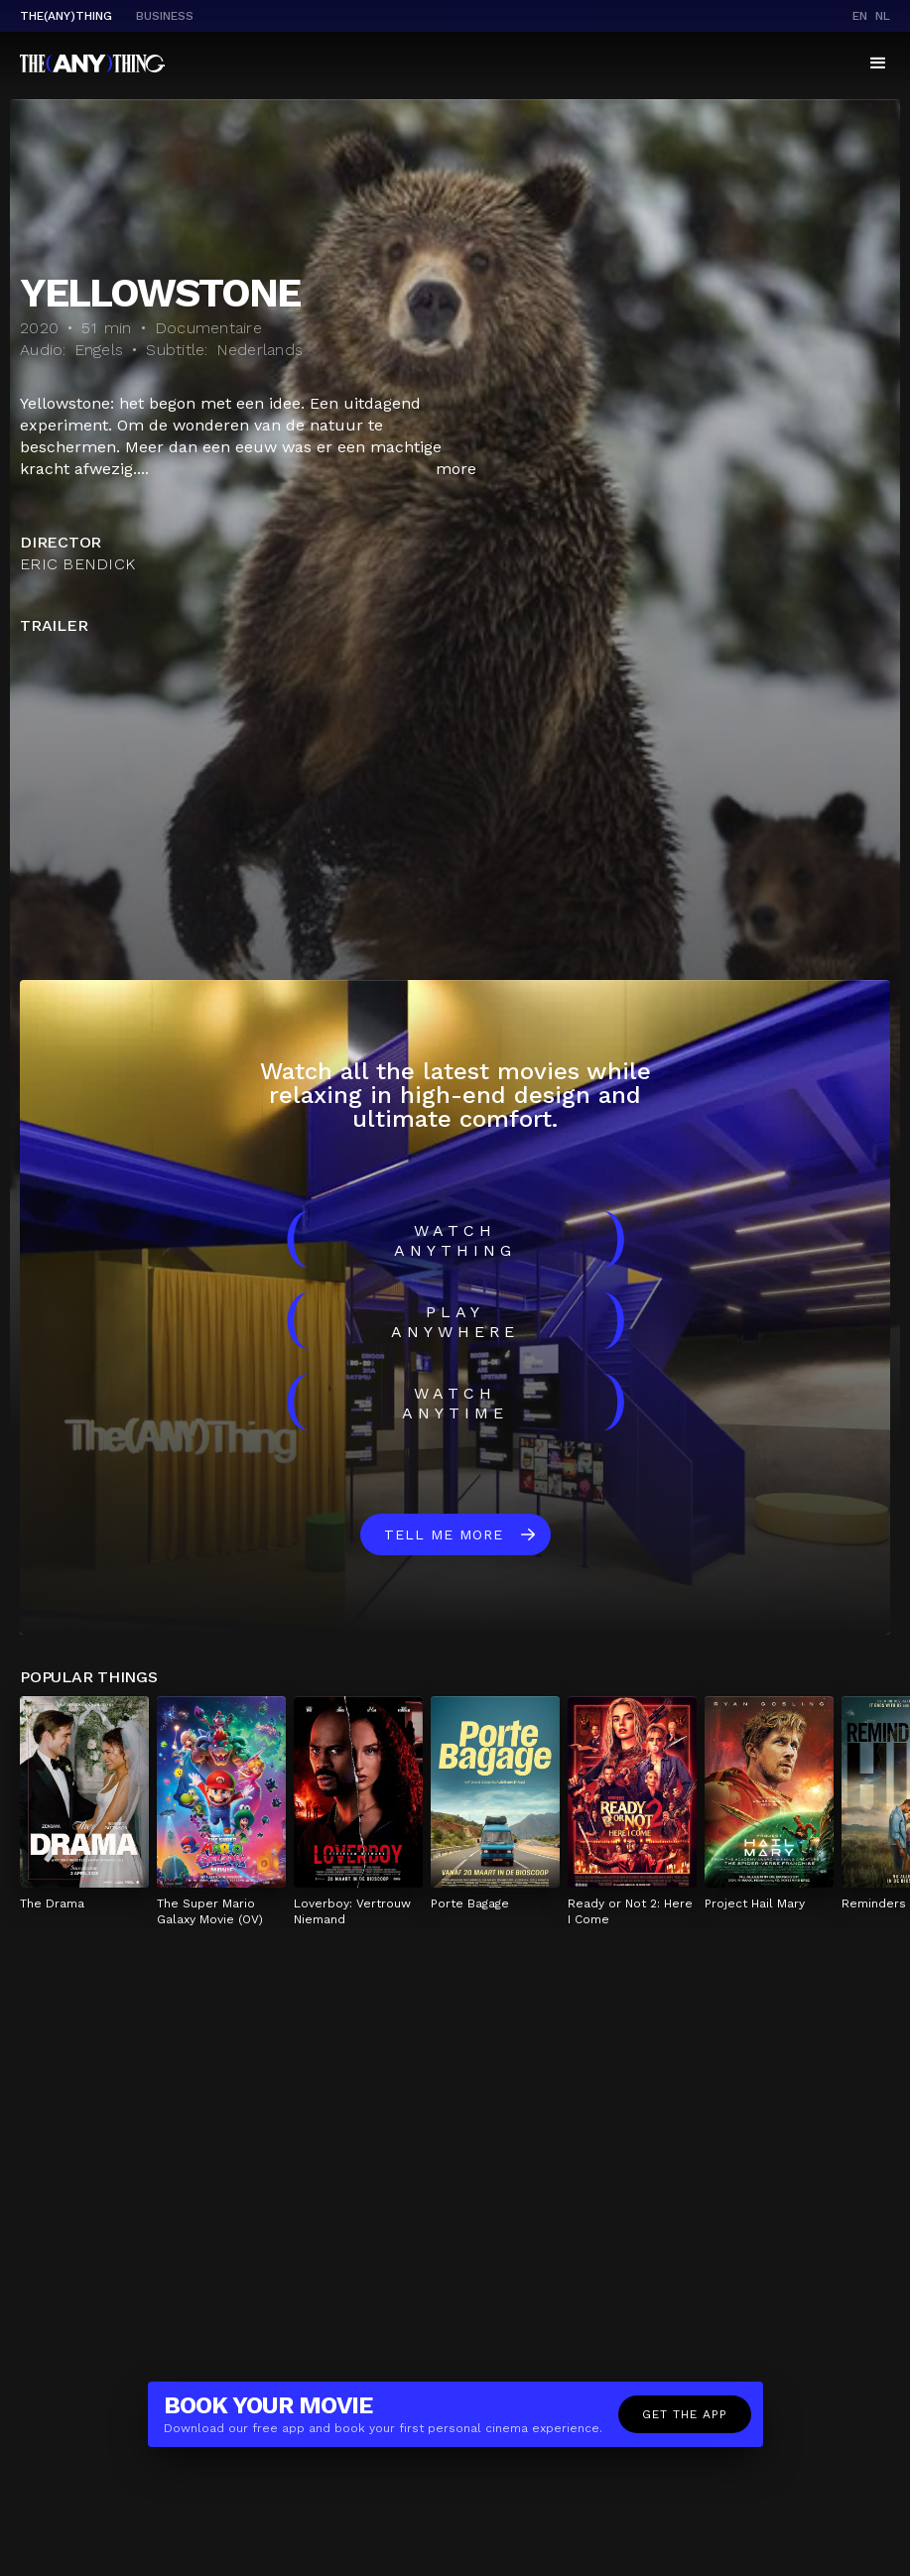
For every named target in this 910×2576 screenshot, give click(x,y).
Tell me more (443, 1534)
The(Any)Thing (66, 16)
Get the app (684, 2414)
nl (882, 16)
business (165, 16)
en (859, 16)
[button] (878, 63)
